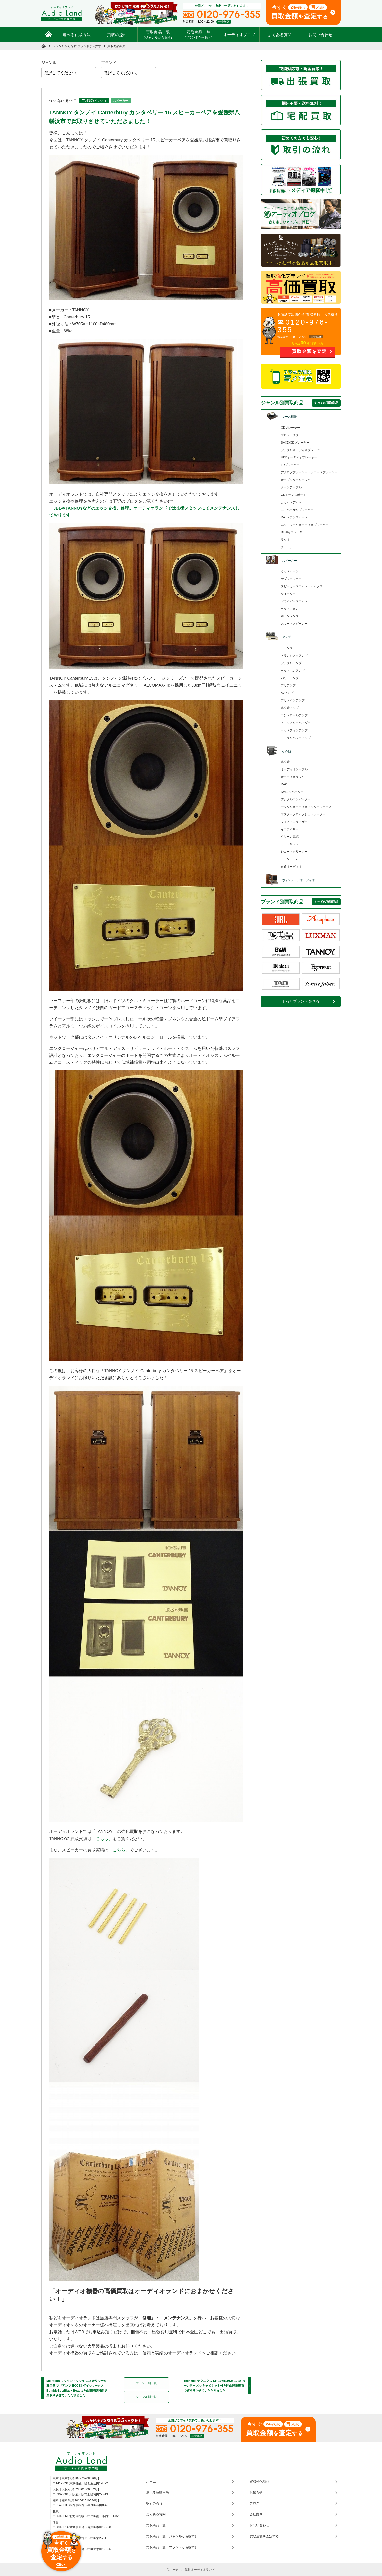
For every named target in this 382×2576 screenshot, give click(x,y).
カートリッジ (290, 844)
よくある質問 (280, 35)
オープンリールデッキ (296, 480)
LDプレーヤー (290, 465)
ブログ (254, 2503)
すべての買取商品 (326, 403)
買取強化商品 (259, 2481)
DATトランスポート (294, 517)
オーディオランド (203, 2569)
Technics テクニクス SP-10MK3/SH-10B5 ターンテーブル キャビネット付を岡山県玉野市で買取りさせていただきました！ (214, 2385)
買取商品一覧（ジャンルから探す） (172, 2536)
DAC (284, 784)
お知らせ (256, 2492)
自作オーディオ (291, 866)
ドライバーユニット (294, 601)
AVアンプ (287, 693)
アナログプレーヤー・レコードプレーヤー (309, 472)
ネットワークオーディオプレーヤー (305, 525)
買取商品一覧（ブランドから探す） (172, 2547)
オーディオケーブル (294, 769)
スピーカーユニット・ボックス (302, 586)
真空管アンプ (290, 708)
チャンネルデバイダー (296, 723)
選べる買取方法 (77, 35)
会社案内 (256, 2514)
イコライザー (290, 829)
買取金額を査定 (309, 351)
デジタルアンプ (291, 663)
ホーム (151, 2481)
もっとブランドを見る (300, 1001)
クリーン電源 (290, 836)
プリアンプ (288, 685)
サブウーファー (291, 579)
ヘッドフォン (290, 608)
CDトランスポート (293, 495)
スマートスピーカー (294, 623)
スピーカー (120, 100)
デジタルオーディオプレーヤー (302, 450)
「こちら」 (102, 1838)
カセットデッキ (291, 502)
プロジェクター (291, 435)
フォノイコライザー (294, 822)
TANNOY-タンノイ (94, 100)
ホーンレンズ (290, 616)
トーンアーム (290, 859)
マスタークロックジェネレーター (303, 814)
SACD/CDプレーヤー (295, 442)
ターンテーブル (291, 487)
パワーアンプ (290, 678)
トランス (287, 648)
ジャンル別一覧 (146, 2397)
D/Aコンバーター (292, 792)
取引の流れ (154, 2503)
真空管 (285, 762)
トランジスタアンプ (294, 655)
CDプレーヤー (290, 427)
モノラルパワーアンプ (296, 738)
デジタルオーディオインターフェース (306, 807)
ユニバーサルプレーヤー (297, 510)
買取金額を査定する (264, 2536)
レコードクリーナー (294, 851)
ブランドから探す (89, 46)
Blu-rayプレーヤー (293, 532)
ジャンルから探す (65, 46)
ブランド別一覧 (146, 2383)
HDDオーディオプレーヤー (299, 457)
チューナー (288, 547)
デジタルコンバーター (296, 799)
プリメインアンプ (293, 700)
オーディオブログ (239, 35)
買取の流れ (117, 35)
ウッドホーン (290, 571)
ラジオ (285, 539)
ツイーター (288, 594)
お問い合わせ (320, 35)
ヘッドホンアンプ (293, 670)
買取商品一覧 (158, 34)
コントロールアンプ (294, 715)
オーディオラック (293, 777)
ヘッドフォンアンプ (294, 730)
